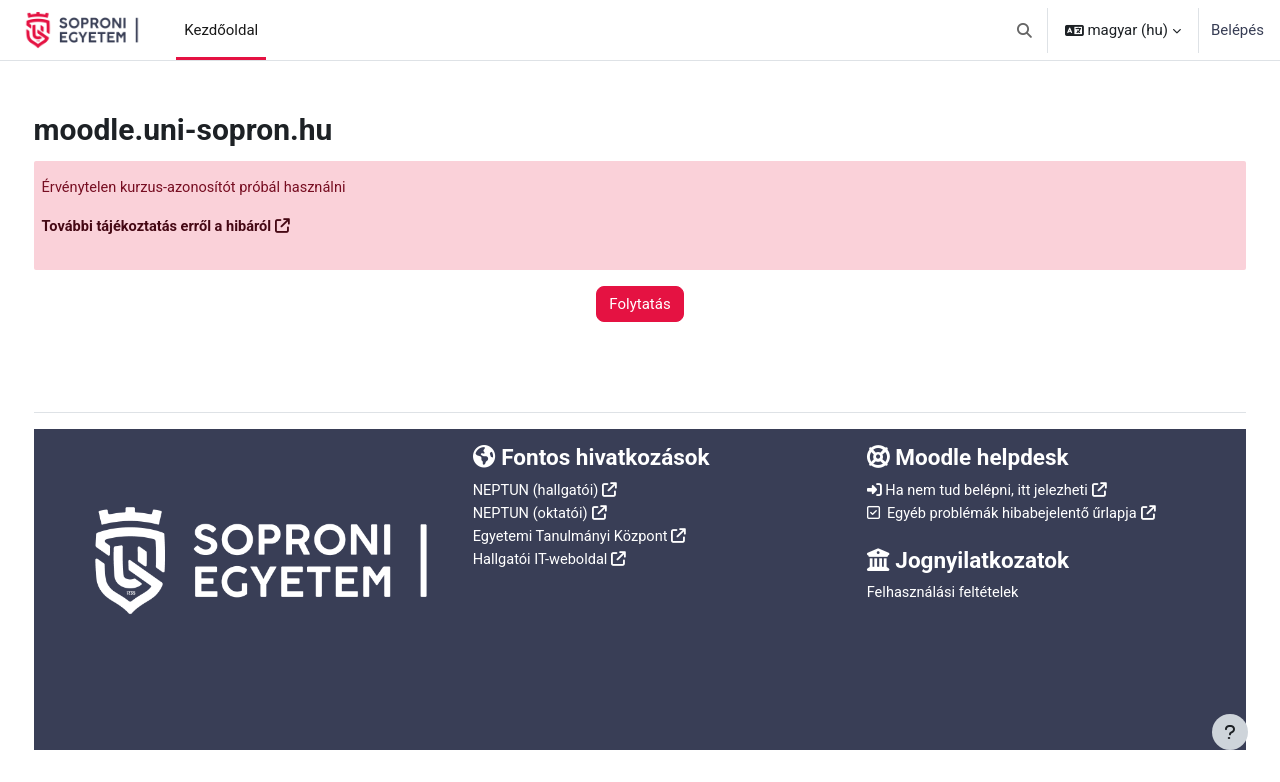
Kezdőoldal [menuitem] (221, 30)
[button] (1024, 30)
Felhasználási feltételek (932, 591)
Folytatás (639, 304)
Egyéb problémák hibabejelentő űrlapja (1003, 511)
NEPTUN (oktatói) (544, 511)
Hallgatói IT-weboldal (554, 556)
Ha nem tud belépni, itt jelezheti (977, 489)
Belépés (1237, 30)
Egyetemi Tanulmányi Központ (585, 534)
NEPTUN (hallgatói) (549, 489)
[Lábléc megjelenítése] (1230, 732)
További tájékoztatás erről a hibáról (197, 227)
